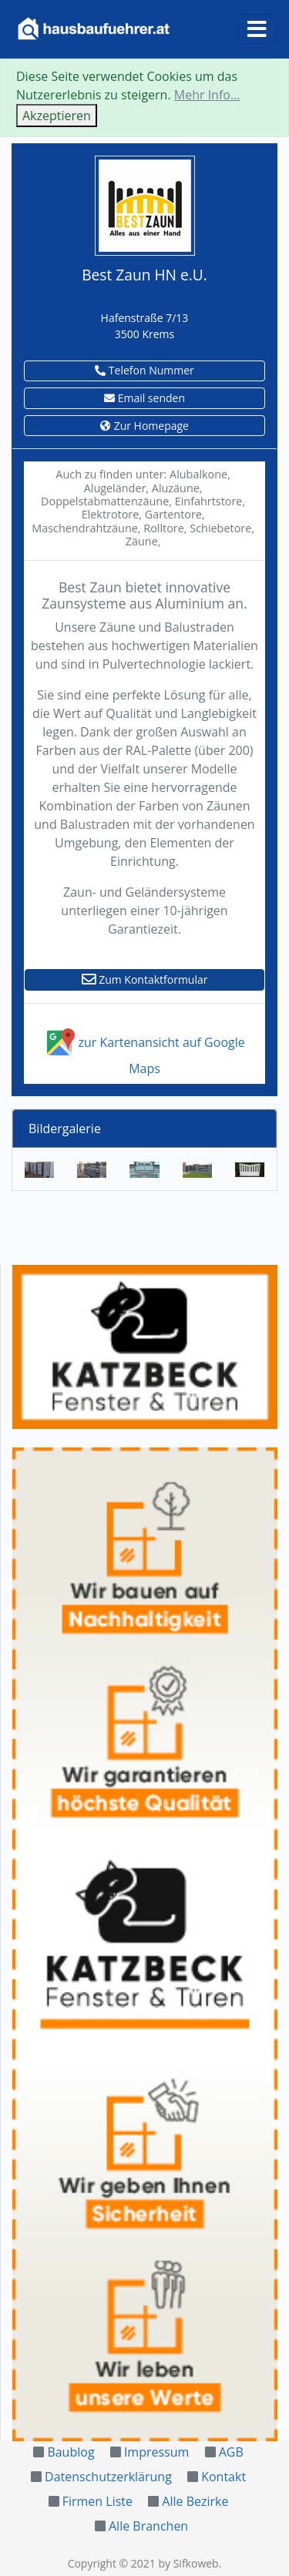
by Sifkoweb (188, 2563)
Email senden (144, 398)
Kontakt (223, 2476)
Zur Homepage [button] (144, 425)
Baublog (70, 2452)
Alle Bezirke (195, 2501)
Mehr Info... (207, 94)
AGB (231, 2452)
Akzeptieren (56, 115)
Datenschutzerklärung (108, 2476)
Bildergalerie (65, 1128)
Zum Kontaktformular (145, 979)
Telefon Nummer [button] (144, 370)
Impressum (156, 2452)
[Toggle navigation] (257, 29)
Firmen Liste (97, 2501)
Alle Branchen (148, 2525)
